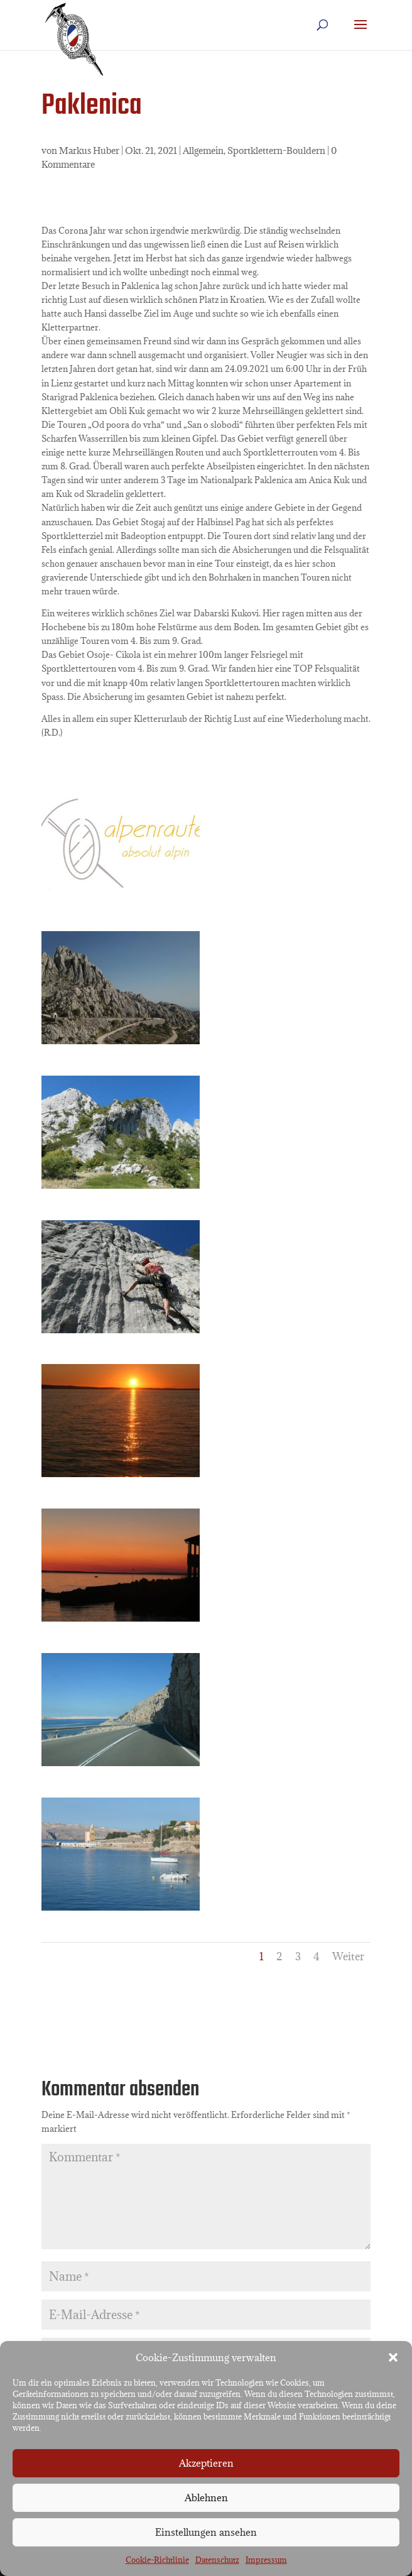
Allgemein (203, 150)
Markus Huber (89, 150)
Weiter (348, 1956)
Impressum (266, 2560)
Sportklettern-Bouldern (276, 150)
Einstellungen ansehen (206, 2532)
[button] (393, 2357)
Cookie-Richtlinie (157, 2560)
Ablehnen (206, 2497)
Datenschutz (217, 2560)
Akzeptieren (206, 2463)
